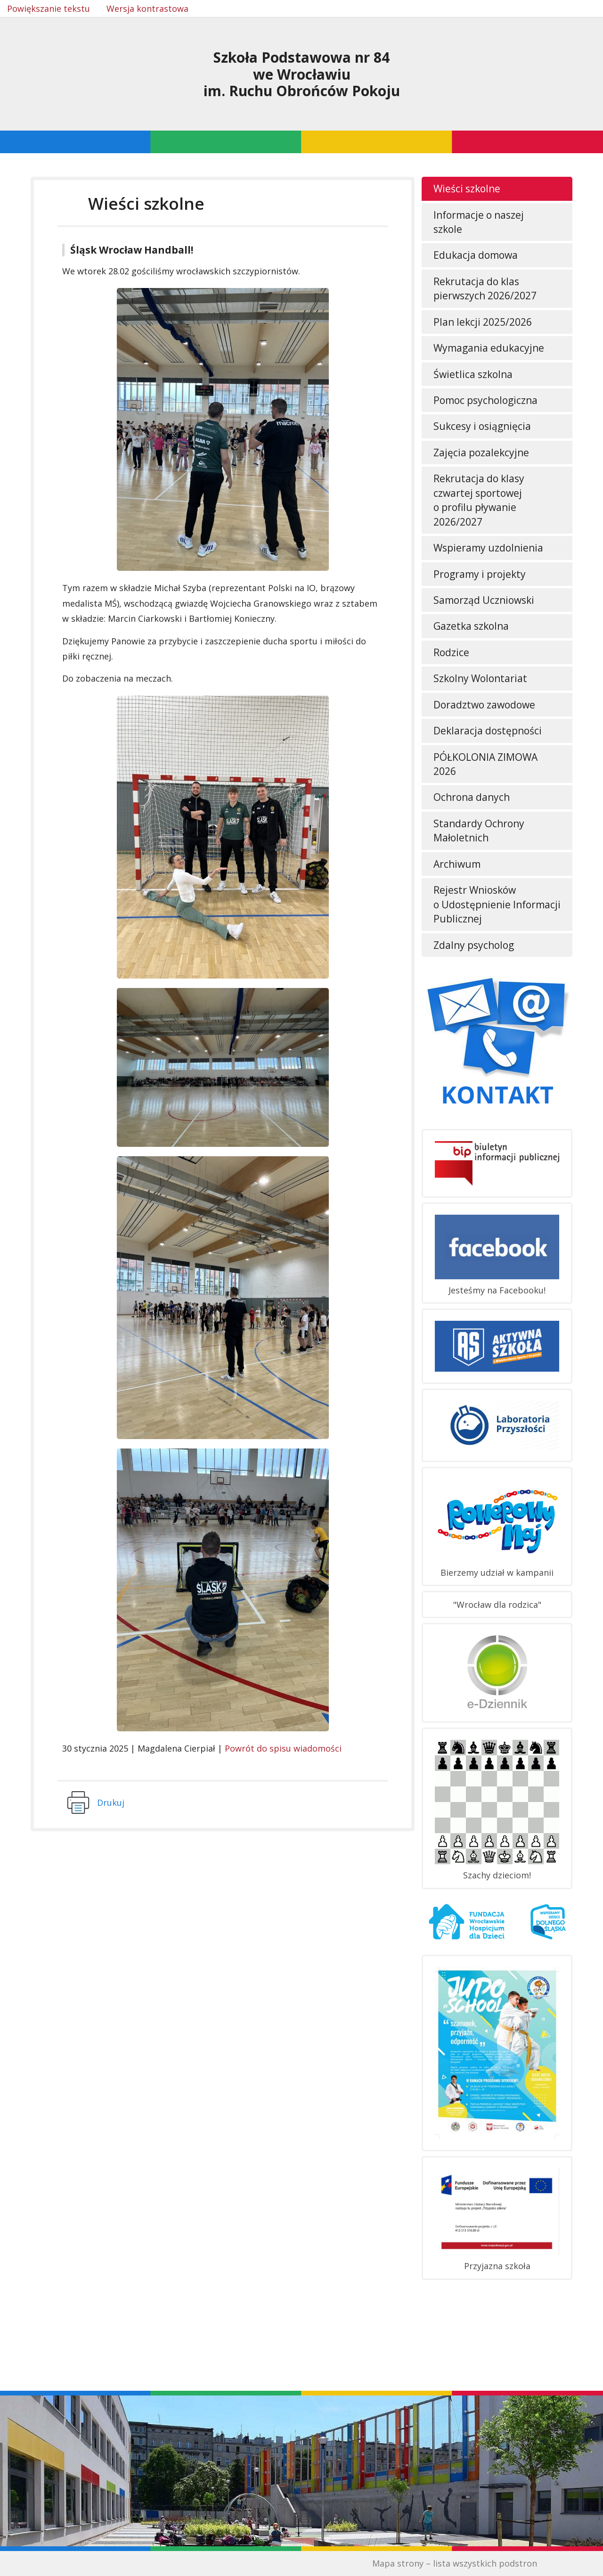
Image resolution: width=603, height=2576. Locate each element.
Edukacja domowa (475, 255)
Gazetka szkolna (471, 626)
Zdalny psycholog (473, 945)
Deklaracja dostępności (487, 730)
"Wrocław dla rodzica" (497, 1604)
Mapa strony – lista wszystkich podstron (454, 2563)
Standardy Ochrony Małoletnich (478, 830)
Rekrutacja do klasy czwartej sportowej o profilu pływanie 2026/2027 (478, 500)
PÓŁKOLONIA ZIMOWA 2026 (485, 764)
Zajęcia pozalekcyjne (481, 452)
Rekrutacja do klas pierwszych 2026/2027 (485, 288)
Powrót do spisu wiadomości (283, 1748)
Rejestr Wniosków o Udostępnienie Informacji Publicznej (497, 904)
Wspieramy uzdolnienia (488, 547)
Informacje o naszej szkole (478, 222)
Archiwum (457, 864)
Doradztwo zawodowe (484, 704)
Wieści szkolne (466, 188)
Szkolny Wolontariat (480, 678)
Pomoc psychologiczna (485, 400)
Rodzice (451, 652)
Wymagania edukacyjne (488, 347)
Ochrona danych (471, 797)
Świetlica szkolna (473, 374)
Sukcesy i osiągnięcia (482, 426)
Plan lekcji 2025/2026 (482, 322)
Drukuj (110, 1802)
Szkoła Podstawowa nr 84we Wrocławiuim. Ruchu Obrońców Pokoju (302, 74)
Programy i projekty (479, 574)
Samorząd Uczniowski (483, 600)
